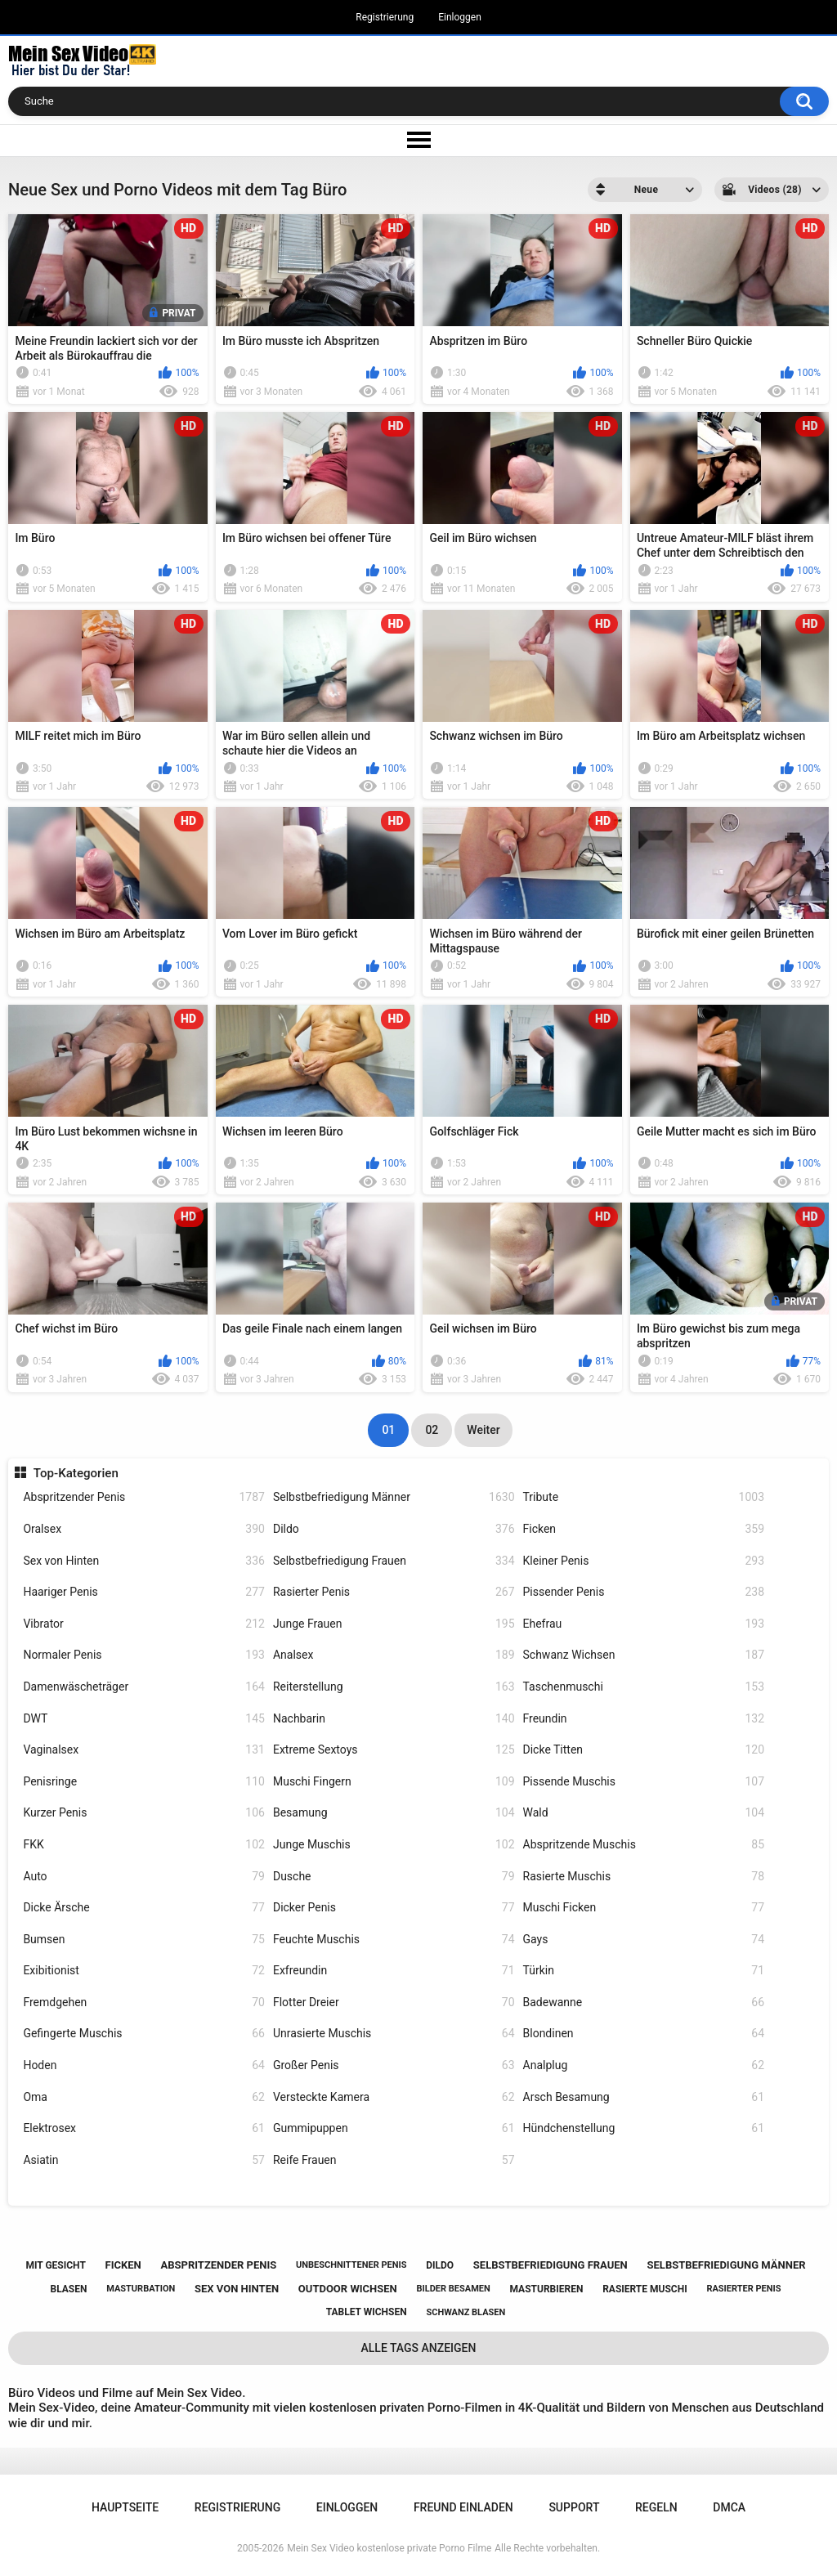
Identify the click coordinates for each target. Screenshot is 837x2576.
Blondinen (644, 2034)
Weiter (483, 1429)
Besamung (394, 1813)
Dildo (394, 1529)
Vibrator (144, 1624)
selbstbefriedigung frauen (550, 2265)
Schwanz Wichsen (644, 1655)
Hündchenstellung (644, 2128)
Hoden (144, 2065)
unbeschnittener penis (351, 2265)
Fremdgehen (144, 2002)
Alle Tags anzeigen (419, 2347)
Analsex (394, 1655)
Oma (144, 2097)
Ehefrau (644, 1624)
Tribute (644, 1497)
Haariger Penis (144, 1592)
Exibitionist (144, 1971)
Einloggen (459, 17)
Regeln (656, 2507)
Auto (144, 1877)
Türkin (644, 1971)
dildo (440, 2265)
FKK (144, 1845)
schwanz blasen (465, 2312)
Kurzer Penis (144, 1813)
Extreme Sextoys (394, 1750)
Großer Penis (394, 2065)
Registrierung (385, 17)
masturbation (140, 2288)
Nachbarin (394, 1719)
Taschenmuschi (644, 1687)
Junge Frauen (394, 1624)
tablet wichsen (366, 2312)
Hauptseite (125, 2507)
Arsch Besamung (644, 2097)
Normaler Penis (144, 1655)
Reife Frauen (394, 2160)
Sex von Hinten (144, 1561)
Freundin (644, 1719)
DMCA (729, 2507)
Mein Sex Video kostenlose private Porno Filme (389, 2548)
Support (573, 2507)
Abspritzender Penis (144, 1497)
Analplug (644, 2065)
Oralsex (144, 1529)
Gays (644, 1940)
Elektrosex (144, 2128)
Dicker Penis (394, 1908)
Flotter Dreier (394, 2002)
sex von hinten (237, 2289)
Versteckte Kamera (394, 2097)
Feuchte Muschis (394, 1940)
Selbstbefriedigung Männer (394, 1497)
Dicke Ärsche (144, 1908)
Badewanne (644, 2002)
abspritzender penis (219, 2265)
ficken (123, 2265)
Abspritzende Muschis (644, 1845)
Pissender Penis (644, 1592)
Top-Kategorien (76, 1473)
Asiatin (144, 2160)
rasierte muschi (644, 2289)
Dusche (394, 1877)
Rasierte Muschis (644, 1877)
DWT (144, 1719)
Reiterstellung (394, 1687)
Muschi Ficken (644, 1908)
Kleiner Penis (644, 1561)
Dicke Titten (644, 1750)
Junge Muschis (394, 1845)
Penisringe (144, 1782)
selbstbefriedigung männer (726, 2265)
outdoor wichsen (347, 2289)
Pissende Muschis (644, 1782)
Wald (644, 1813)
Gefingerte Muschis (144, 2034)
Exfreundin (394, 1971)
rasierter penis (743, 2288)
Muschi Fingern (394, 1782)
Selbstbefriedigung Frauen (394, 1561)
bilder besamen (453, 2288)
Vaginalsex (144, 1750)
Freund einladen (463, 2507)
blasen (68, 2289)
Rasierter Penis (394, 1592)
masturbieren (546, 2289)
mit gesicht (55, 2265)
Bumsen (144, 1940)
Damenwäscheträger (144, 1687)
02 (431, 1429)
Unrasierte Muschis (394, 2034)
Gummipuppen (394, 2128)
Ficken (644, 1529)
